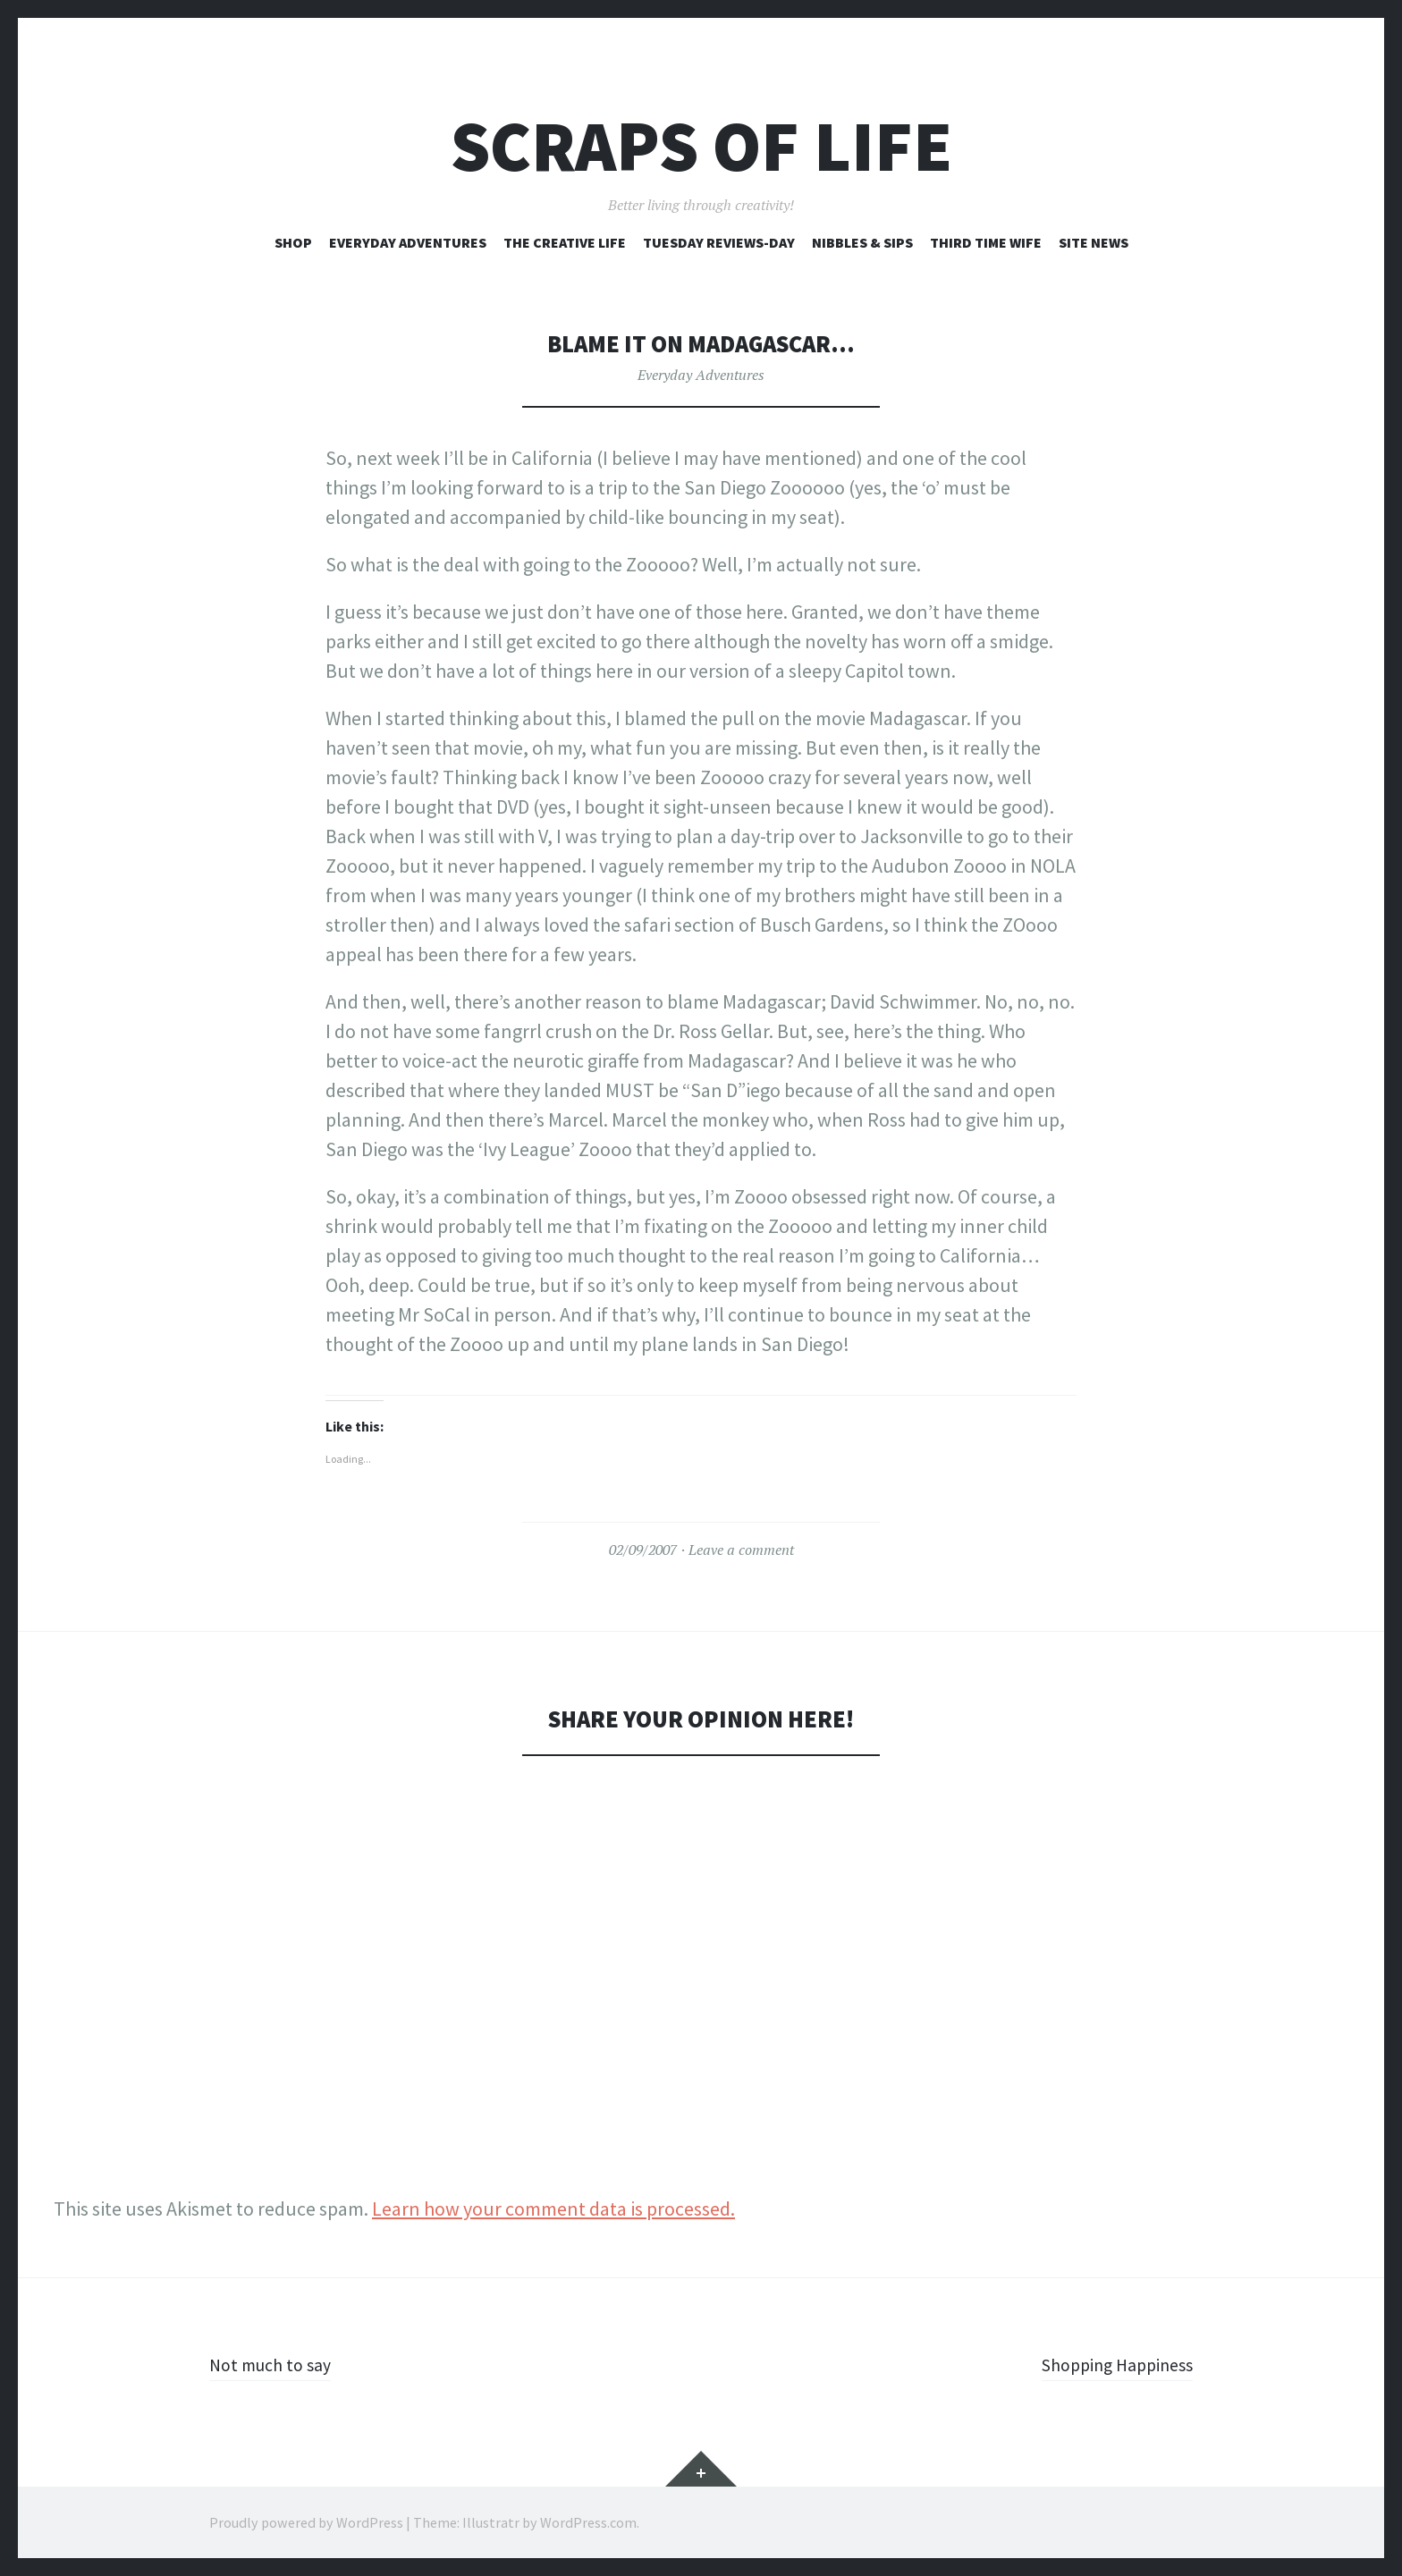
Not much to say (275, 2364)
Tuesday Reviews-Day (719, 242)
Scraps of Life (701, 146)
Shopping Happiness (1108, 2364)
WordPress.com (588, 2522)
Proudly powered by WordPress (306, 2522)
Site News (1093, 242)
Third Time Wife (986, 242)
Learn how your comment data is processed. (553, 2208)
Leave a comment (741, 1549)
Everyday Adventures (407, 242)
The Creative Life (564, 242)
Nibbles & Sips (862, 242)
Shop (293, 242)
